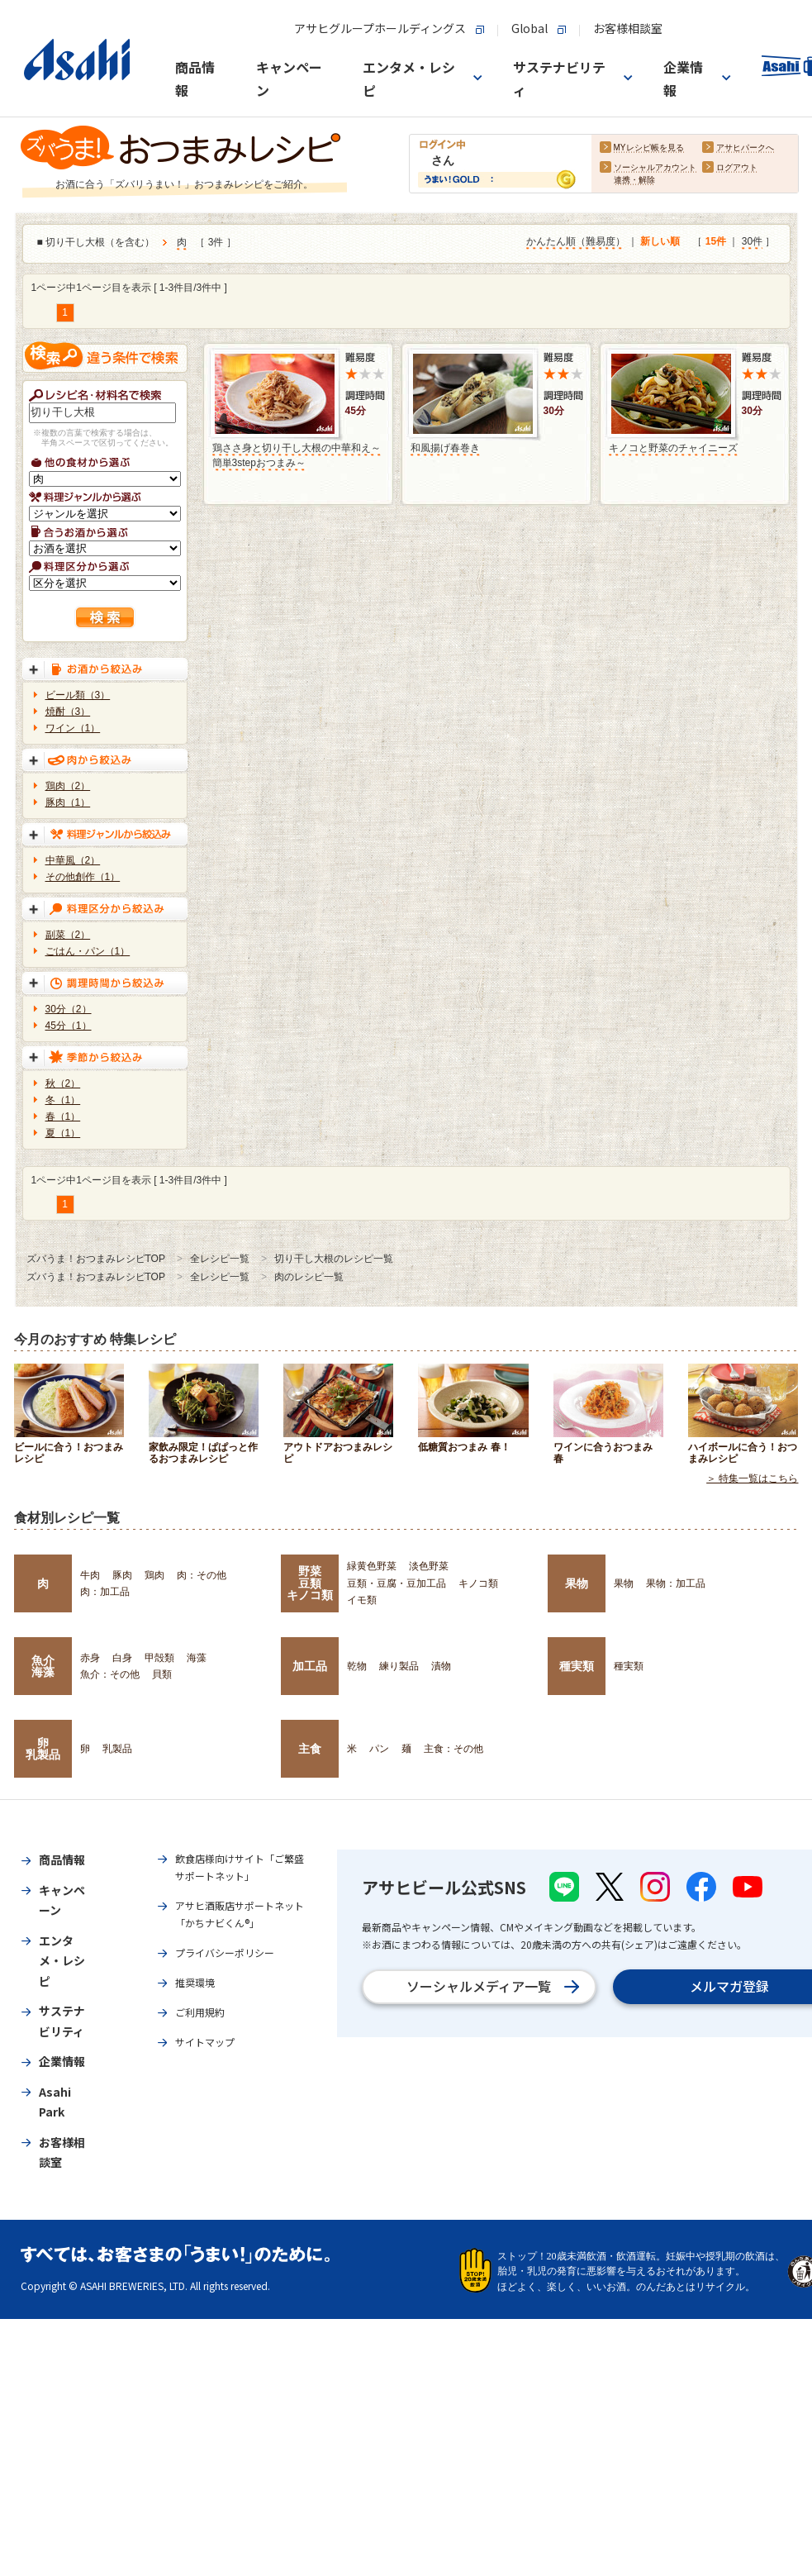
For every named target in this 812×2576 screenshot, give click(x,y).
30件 (752, 242)
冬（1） (63, 1100)
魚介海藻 (43, 1666)
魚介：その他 (110, 1674)
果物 (576, 1583)
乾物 (357, 1666)
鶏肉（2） (68, 786)
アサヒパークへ (745, 148)
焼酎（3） (68, 711)
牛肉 (90, 1575)
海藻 (197, 1658)
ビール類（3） (78, 695)
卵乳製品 (43, 1748)
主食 (309, 1748)
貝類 (162, 1674)
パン (379, 1749)
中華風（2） (73, 860)
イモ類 (362, 1600)
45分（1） (68, 1025)
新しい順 (660, 242)
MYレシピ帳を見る (649, 148)
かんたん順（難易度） (575, 242)
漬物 (441, 1666)
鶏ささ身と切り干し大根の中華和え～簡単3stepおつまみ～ (296, 455)
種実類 (576, 1666)
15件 (715, 242)
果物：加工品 (675, 1583)
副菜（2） (68, 934)
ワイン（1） (73, 728)
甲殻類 (159, 1658)
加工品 (309, 1666)
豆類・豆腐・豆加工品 (396, 1583)
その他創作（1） (83, 877)
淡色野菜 (429, 1566)
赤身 (90, 1658)
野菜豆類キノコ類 (310, 1583)
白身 (122, 1658)
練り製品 (399, 1666)
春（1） (63, 1116)
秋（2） (63, 1083)
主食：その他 (453, 1749)
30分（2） (68, 1009)
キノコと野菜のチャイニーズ (673, 448)
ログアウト (736, 168)
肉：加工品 (105, 1592)
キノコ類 (478, 1583)
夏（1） (63, 1133)
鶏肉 (154, 1575)
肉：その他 (201, 1575)
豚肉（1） (68, 802)
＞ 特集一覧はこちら (752, 1479)
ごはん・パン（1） (88, 951)
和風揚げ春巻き (445, 448)
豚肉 (122, 1575)
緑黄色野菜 (372, 1566)
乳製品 (117, 1749)
